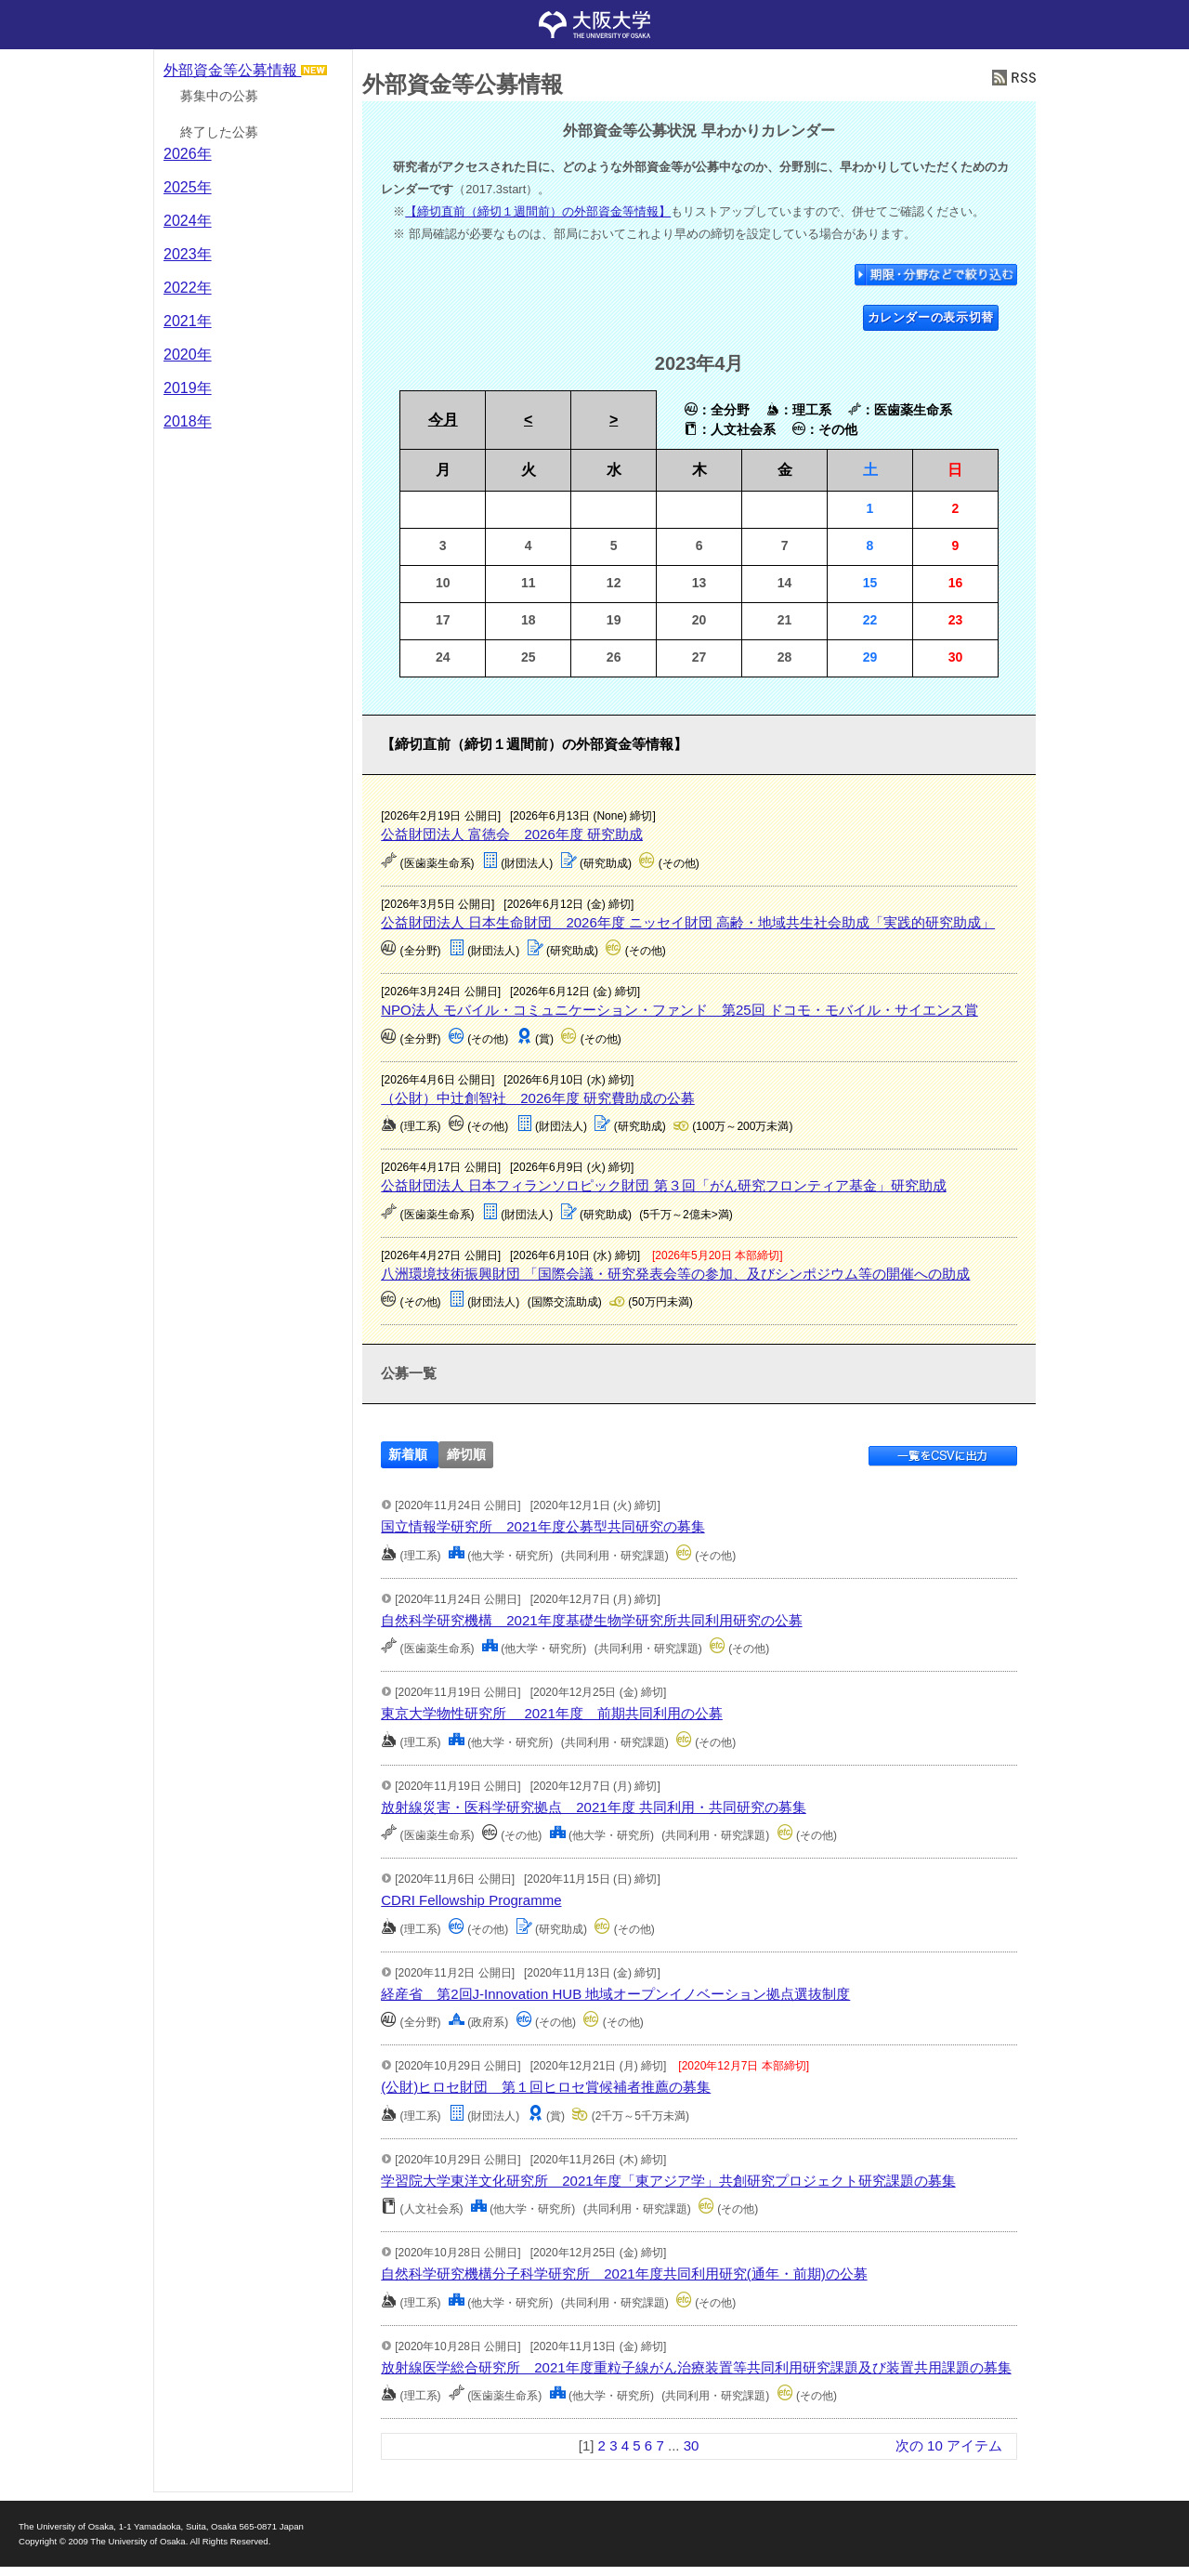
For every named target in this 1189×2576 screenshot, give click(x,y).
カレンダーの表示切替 (931, 317)
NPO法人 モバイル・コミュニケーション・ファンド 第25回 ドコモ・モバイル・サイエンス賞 (679, 1010)
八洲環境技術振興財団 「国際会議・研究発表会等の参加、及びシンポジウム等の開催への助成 (675, 1273)
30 (691, 2445)
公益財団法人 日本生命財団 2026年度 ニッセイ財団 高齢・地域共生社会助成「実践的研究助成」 (688, 922)
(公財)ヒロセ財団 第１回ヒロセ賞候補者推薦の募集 (546, 2087)
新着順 (407, 1455)
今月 (443, 419)
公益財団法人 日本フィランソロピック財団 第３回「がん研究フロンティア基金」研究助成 (663, 1185)
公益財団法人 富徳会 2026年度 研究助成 (512, 834)
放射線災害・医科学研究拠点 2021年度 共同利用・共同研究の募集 (593, 1807)
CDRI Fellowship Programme (471, 1900)
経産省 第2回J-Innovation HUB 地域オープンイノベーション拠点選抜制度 (615, 1994)
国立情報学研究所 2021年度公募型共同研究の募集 (542, 1526)
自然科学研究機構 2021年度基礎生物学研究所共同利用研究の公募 (591, 1620)
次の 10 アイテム (948, 2445)
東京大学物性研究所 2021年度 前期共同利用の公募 (552, 1713)
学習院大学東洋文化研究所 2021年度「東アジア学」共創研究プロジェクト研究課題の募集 (668, 2180)
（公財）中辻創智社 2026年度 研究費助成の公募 (538, 1098)
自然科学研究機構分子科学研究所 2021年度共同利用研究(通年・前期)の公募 (624, 2273)
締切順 (466, 1455)
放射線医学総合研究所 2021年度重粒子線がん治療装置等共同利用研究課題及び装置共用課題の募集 (696, 2367)
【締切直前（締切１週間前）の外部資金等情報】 (538, 211)
